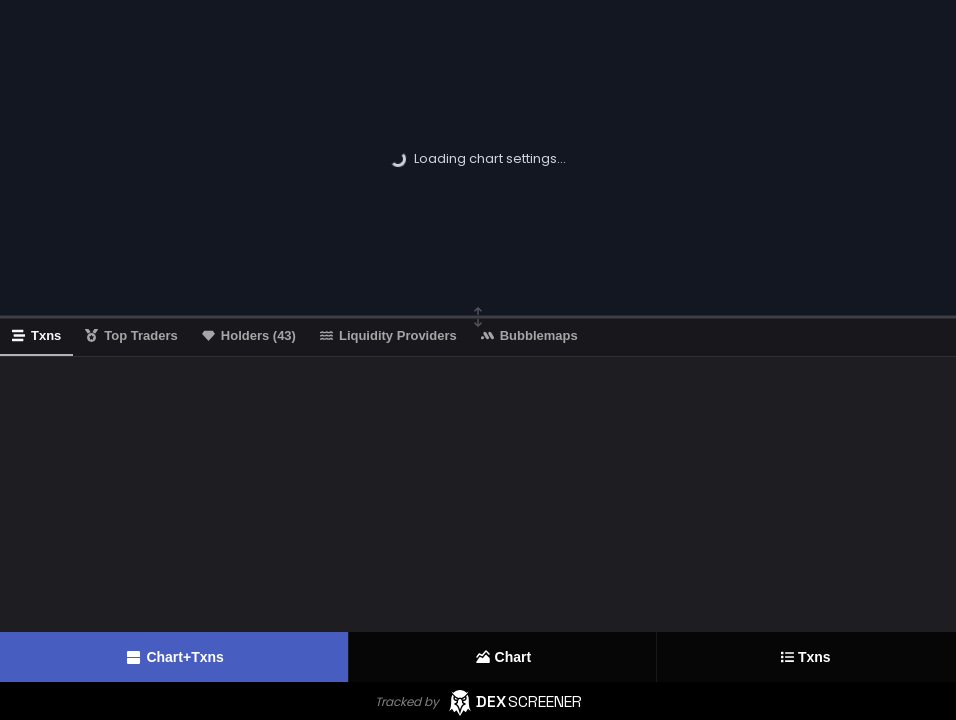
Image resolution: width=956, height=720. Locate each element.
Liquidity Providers (388, 335)
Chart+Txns (173, 657)
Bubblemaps (529, 335)
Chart (503, 657)
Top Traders (131, 335)
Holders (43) (249, 335)
